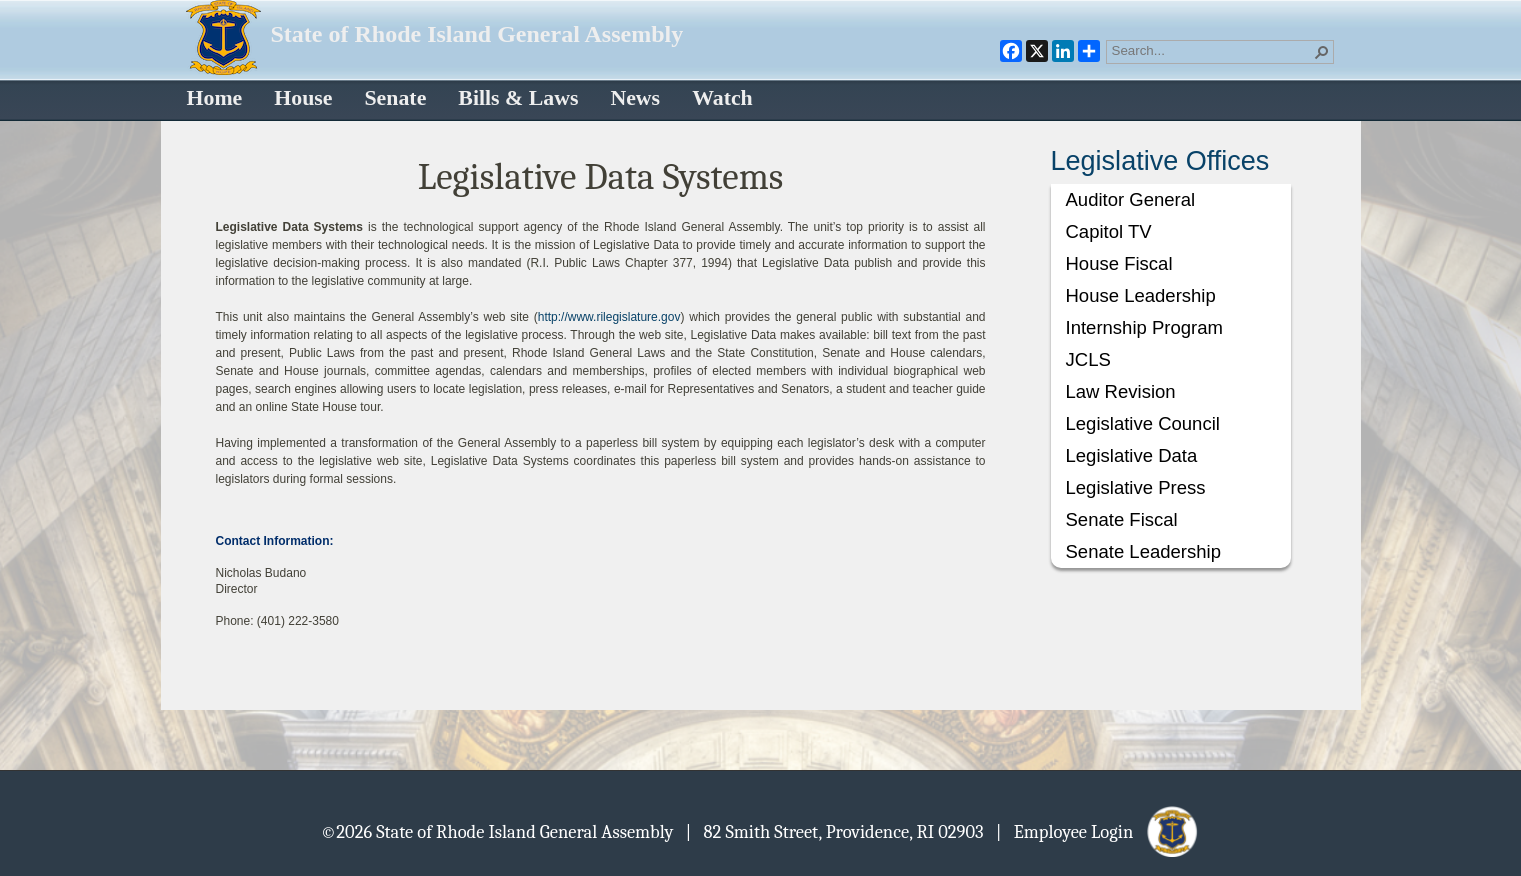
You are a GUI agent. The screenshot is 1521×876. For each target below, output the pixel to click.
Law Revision (1121, 391)
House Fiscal (1119, 263)
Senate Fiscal (1122, 519)
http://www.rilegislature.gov (609, 317)
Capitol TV (1109, 231)
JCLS (1088, 359)
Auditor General (1131, 199)
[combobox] (1212, 50)
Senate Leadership (1143, 551)
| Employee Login (1098, 831)
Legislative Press (1136, 487)
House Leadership (1141, 295)
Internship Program (1144, 327)
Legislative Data (1132, 455)
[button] (1322, 52)
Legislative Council (1143, 423)
